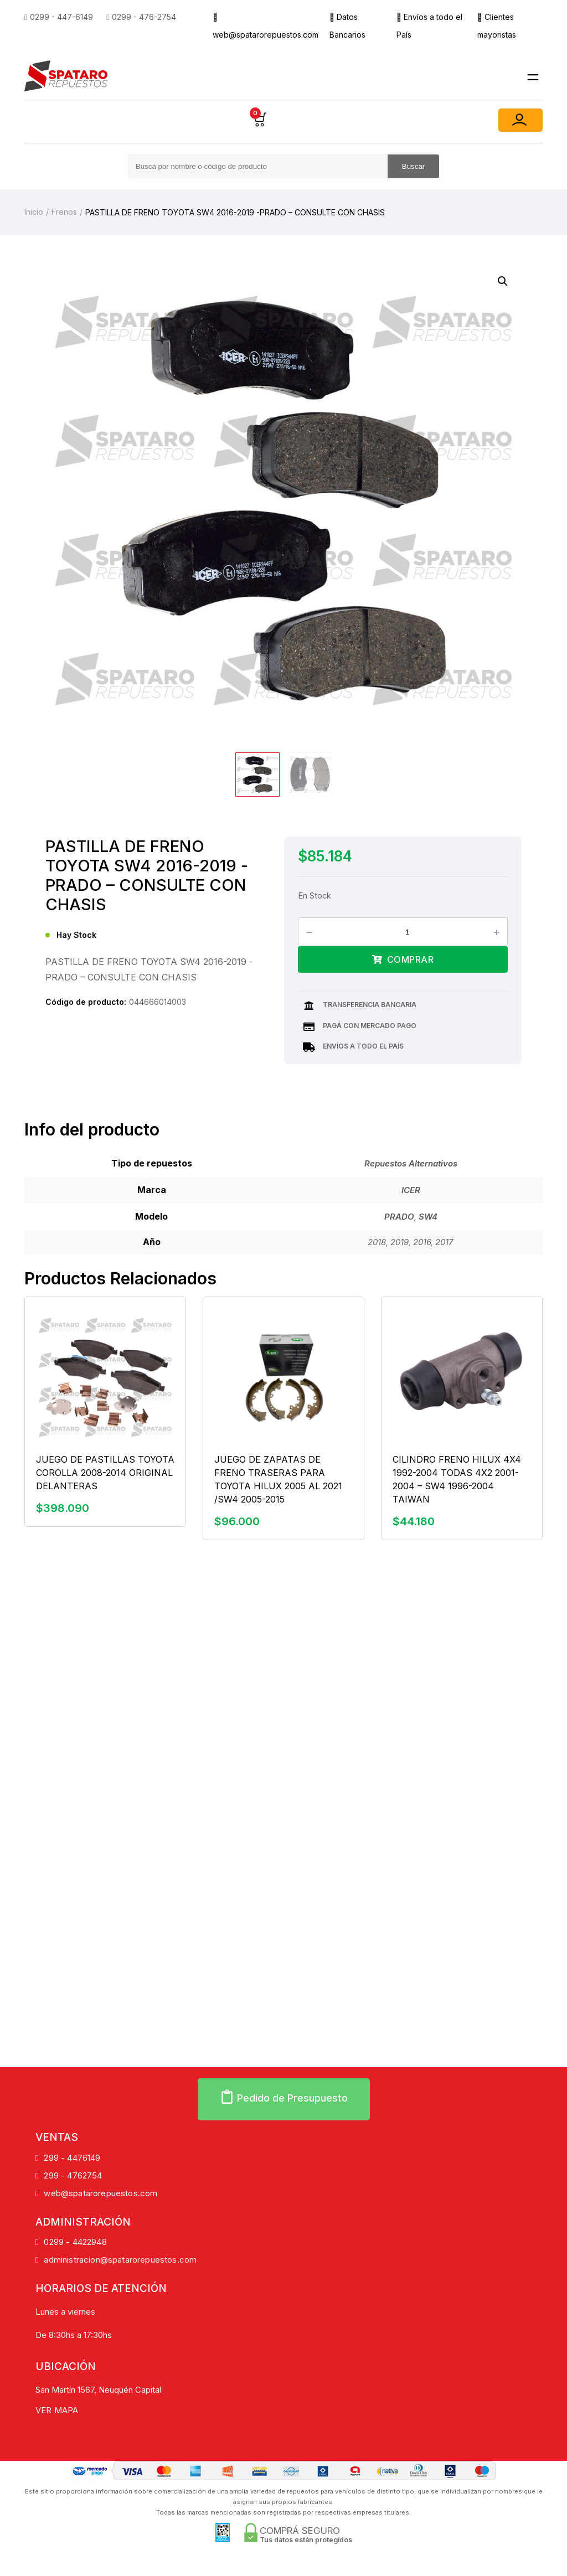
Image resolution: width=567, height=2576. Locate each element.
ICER (410, 1190)
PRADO (399, 1216)
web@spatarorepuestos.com (265, 25)
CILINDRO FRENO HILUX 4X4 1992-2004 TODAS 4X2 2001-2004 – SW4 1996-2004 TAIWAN (457, 1479)
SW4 (428, 1216)
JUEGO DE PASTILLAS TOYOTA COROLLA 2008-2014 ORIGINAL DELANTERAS (105, 1472)
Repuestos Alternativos (410, 1163)
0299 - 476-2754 (141, 17)
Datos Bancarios (347, 25)
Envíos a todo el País (429, 25)
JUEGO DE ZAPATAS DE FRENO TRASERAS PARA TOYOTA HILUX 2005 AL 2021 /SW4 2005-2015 (278, 1479)
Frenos (64, 211)
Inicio (33, 211)
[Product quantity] (411, 932)
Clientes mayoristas (496, 25)
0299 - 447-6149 (58, 17)
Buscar (413, 166)
